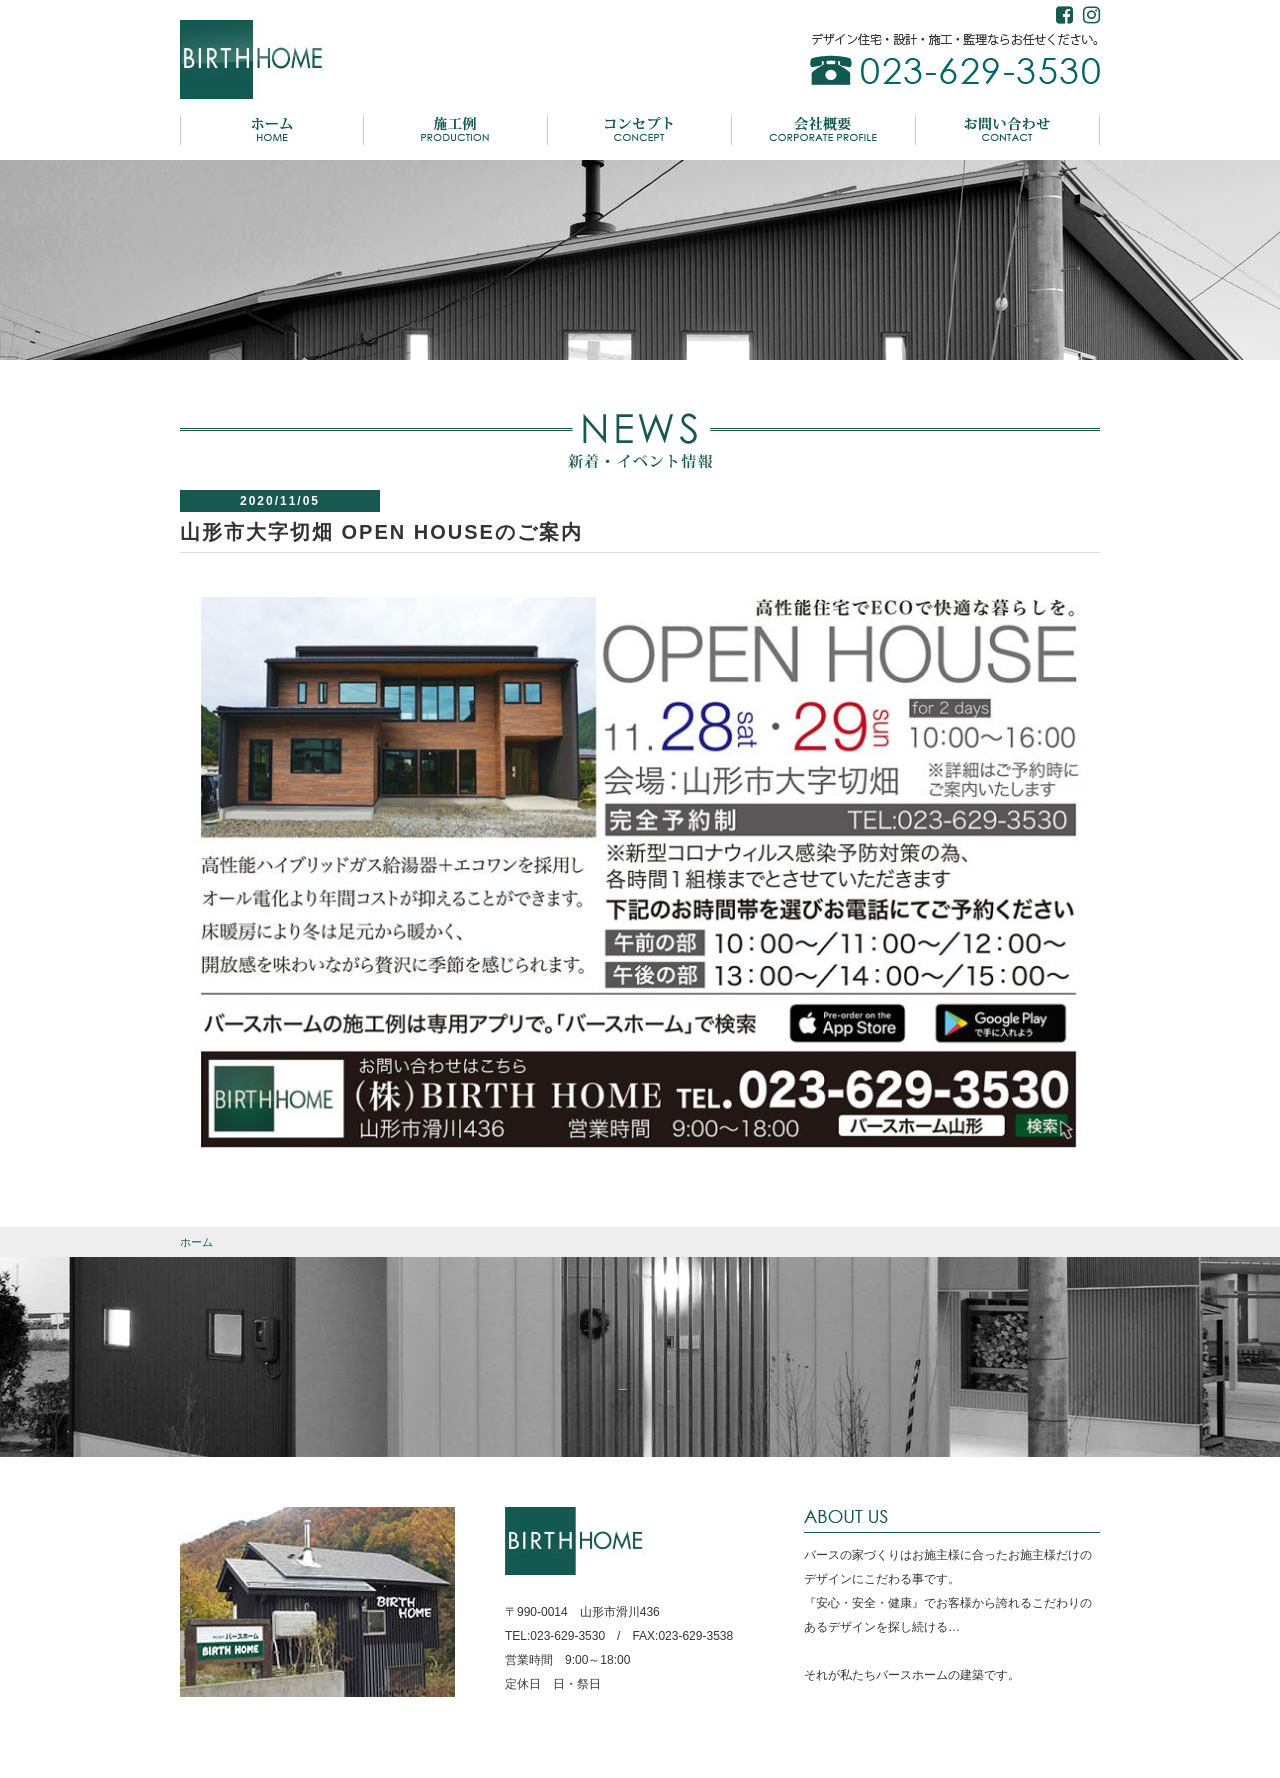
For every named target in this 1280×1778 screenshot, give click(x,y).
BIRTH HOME (576, 1541)
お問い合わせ (1008, 130)
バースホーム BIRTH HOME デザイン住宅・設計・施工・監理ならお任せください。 (253, 60)
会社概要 (824, 130)
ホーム (272, 130)
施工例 (456, 130)
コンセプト (640, 130)
